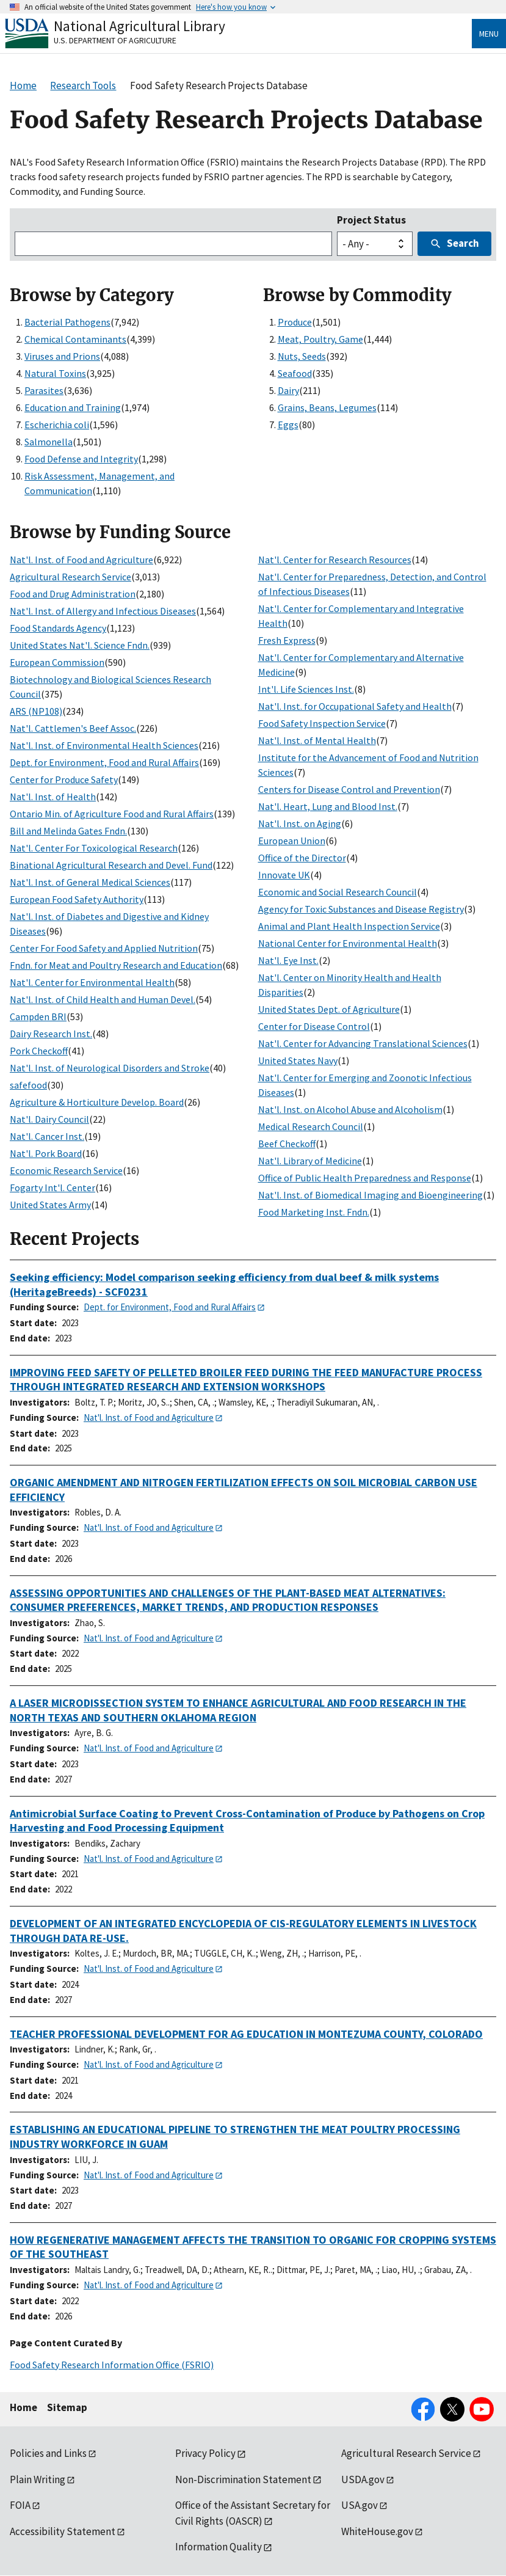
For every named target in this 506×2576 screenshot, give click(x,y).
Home (23, 2407)
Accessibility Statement (62, 2531)
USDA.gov (363, 2479)
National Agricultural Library (139, 26)
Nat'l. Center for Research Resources (334, 559)
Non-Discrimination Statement (243, 2479)
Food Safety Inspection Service (322, 723)
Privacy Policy (205, 2453)
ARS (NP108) (36, 711)
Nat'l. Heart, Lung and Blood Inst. (327, 806)
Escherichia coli (56, 424)
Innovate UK (284, 875)
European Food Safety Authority (76, 899)
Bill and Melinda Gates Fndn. (68, 831)
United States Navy (298, 1060)
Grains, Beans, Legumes (327, 407)
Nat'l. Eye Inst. (288, 960)
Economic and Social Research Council (337, 892)
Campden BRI (38, 1016)
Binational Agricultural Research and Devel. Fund (111, 865)
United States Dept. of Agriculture (329, 1009)
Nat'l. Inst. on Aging (299, 823)
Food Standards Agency (58, 628)
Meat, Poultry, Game (320, 339)
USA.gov (359, 2505)
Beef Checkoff (287, 1143)
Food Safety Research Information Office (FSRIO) (112, 2365)
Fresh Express (287, 640)
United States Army (50, 1205)
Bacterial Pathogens (67, 322)
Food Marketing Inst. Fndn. (313, 1212)
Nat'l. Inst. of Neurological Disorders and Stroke (109, 1068)
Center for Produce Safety (64, 779)
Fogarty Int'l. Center (52, 1187)
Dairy (288, 390)
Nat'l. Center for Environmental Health (92, 982)
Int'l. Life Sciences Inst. (306, 689)
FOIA (20, 2505)
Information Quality (218, 2546)
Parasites (43, 390)
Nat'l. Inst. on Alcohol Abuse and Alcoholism (350, 1109)
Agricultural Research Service (70, 577)
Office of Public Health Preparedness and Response (364, 1178)
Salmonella (48, 442)
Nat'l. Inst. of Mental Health (317, 740)
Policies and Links (48, 2453)
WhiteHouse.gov (377, 2531)
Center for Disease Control (314, 1026)
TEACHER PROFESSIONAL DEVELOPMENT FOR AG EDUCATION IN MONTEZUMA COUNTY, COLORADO (246, 2034)
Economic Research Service (66, 1170)
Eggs (288, 424)
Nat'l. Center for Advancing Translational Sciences (363, 1043)
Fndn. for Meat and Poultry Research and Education (116, 965)
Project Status (371, 220)
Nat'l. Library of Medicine (310, 1161)
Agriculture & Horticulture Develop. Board (97, 1102)
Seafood (295, 373)
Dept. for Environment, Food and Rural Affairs (104, 762)
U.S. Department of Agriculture (115, 40)
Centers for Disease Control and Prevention (349, 789)
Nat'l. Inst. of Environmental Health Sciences (104, 745)
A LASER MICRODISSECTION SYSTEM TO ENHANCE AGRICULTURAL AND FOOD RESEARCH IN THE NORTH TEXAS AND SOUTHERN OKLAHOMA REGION (238, 1710)
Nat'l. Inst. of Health (53, 796)
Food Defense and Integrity (81, 459)
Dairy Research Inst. (51, 1033)
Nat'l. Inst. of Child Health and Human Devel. (102, 999)
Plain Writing (37, 2479)
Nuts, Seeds (302, 356)
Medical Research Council (310, 1126)
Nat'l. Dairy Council (49, 1119)
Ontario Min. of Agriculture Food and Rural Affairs (112, 814)
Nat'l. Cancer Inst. (47, 1136)
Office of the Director (302, 858)
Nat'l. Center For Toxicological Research (94, 848)
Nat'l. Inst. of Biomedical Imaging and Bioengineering (370, 1195)
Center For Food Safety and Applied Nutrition (104, 948)
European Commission (57, 662)
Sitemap (67, 2407)
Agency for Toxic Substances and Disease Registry (361, 909)
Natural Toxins (55, 373)
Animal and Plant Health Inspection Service (349, 926)
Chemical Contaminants (75, 339)
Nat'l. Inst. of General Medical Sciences (90, 882)
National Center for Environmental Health (347, 943)
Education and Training (72, 407)
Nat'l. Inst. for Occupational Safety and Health (355, 706)
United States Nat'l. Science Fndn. (80, 645)
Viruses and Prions (62, 356)
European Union (291, 840)
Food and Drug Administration (73, 594)
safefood (28, 1085)
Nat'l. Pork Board (46, 1153)
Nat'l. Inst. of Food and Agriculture (81, 559)
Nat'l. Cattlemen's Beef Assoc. (73, 728)
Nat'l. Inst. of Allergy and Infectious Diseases (103, 611)
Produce (295, 322)
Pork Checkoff (39, 1051)
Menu (489, 33)
